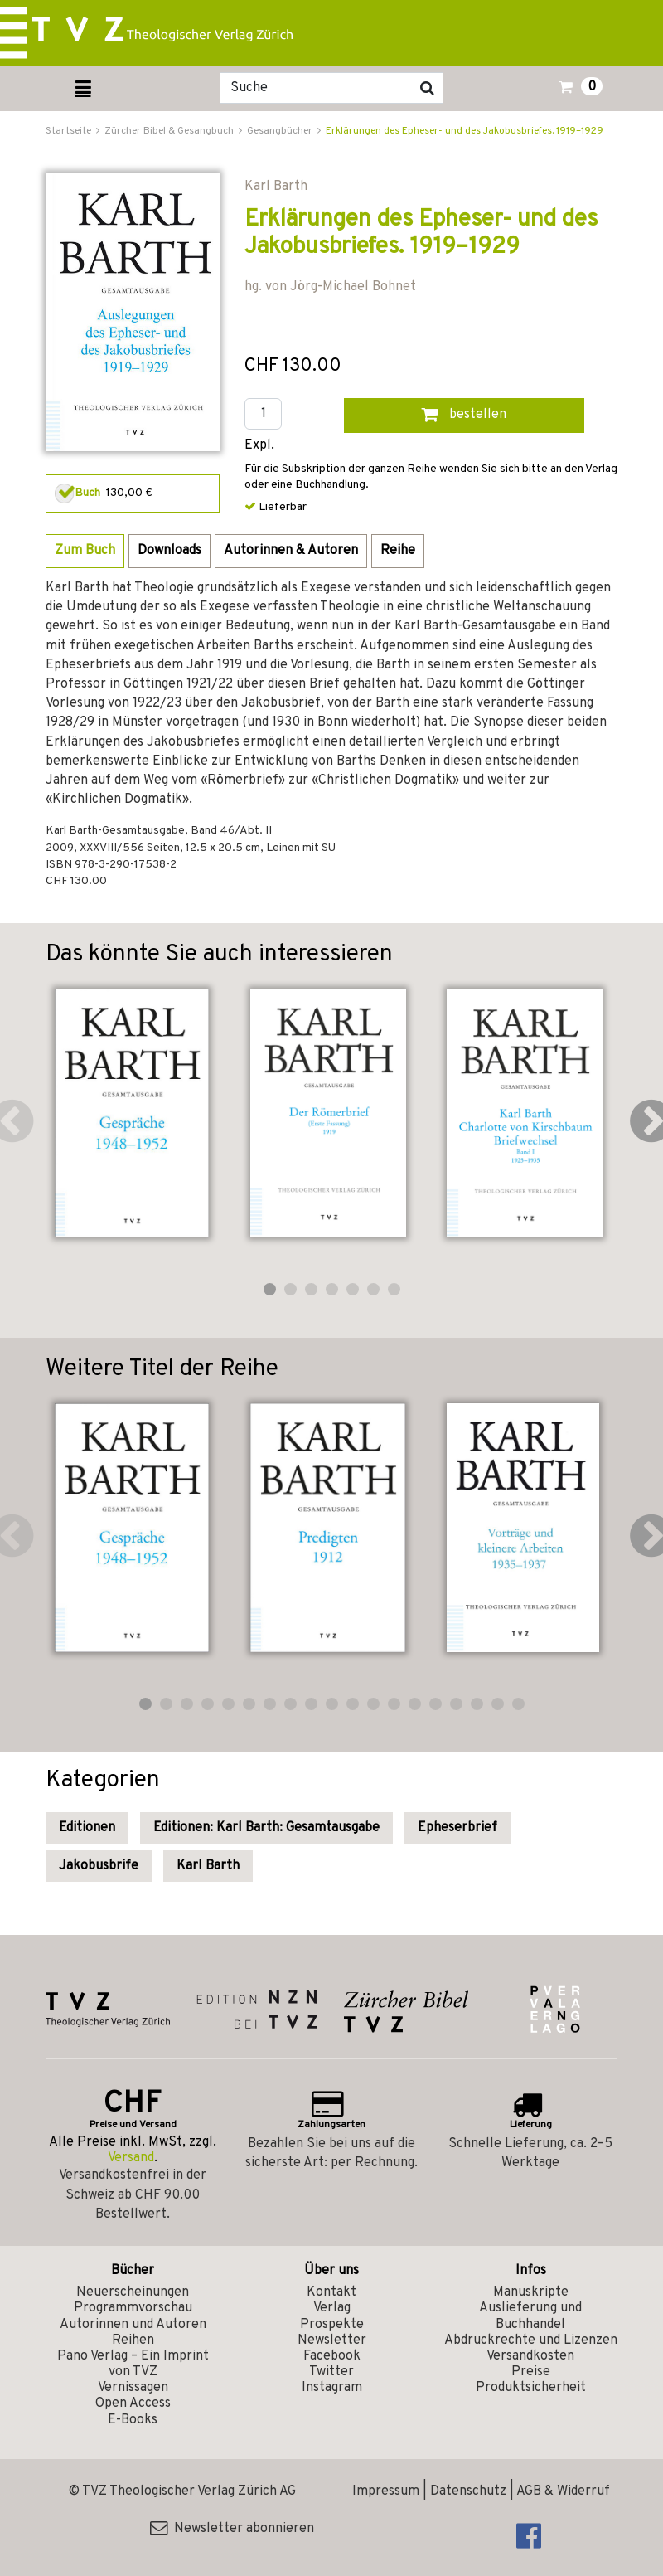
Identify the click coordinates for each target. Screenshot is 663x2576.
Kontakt (331, 2292)
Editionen (87, 1828)
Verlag (332, 2308)
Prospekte (332, 2324)
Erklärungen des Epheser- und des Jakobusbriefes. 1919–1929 (464, 131)
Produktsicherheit (531, 2387)
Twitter (331, 2372)
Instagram (332, 2387)
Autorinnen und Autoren (133, 2324)
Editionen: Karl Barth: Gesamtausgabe (266, 1828)
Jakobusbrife (98, 1866)
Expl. (259, 446)
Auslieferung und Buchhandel (530, 2316)
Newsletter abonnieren (232, 2528)
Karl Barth (208, 1866)
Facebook (332, 2356)
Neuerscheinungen (132, 2292)
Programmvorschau (133, 2308)
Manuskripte (531, 2292)
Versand (131, 2158)
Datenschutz (468, 2491)
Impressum (385, 2491)
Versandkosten (530, 2356)
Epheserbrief (457, 1828)
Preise (530, 2372)
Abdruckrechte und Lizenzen (530, 2340)
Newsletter (332, 2340)
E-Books (132, 2420)
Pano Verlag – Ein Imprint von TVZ (133, 2364)
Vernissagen (133, 2387)
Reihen (133, 2340)
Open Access (133, 2403)
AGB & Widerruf (563, 2491)
